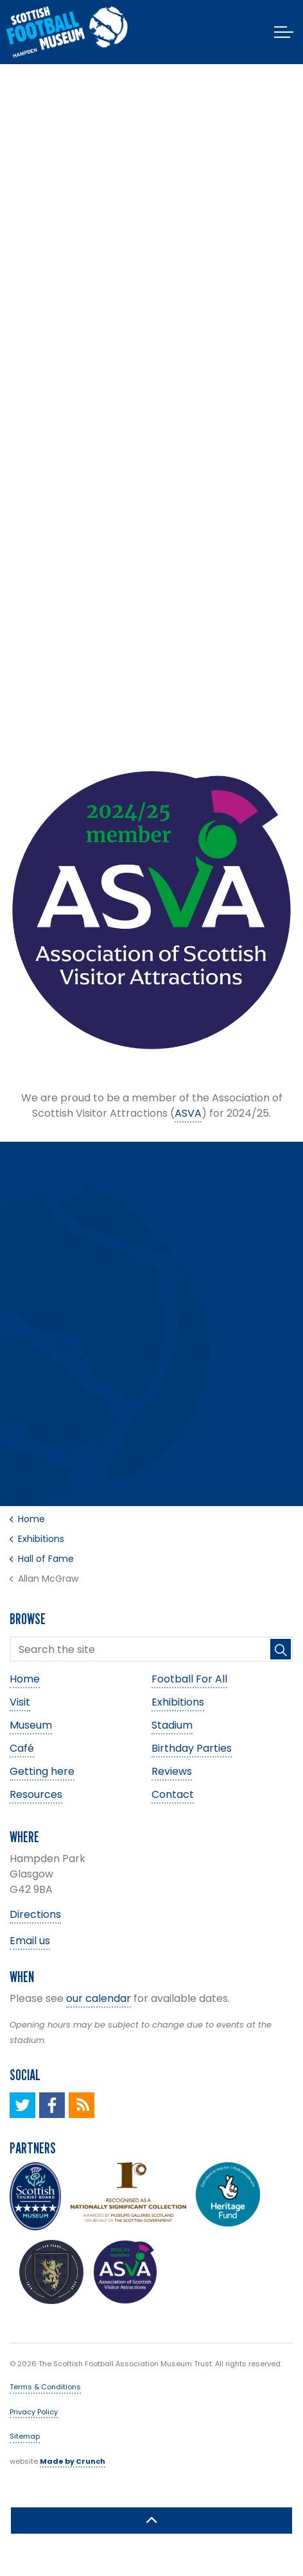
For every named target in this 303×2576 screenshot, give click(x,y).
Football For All (189, 1679)
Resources (36, 1794)
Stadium (172, 1725)
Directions (35, 1914)
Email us (30, 1940)
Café (22, 1748)
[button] (280, 1649)
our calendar (98, 1998)
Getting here (42, 1771)
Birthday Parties (192, 1748)
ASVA (188, 1113)
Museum (31, 1725)
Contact (173, 1794)
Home (25, 1679)
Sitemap (25, 2436)
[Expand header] (283, 32)
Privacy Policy (34, 2412)
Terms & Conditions (45, 2387)
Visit (20, 1702)
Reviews (172, 1771)
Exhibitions (178, 1702)
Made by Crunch (72, 2461)
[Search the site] (151, 1649)
